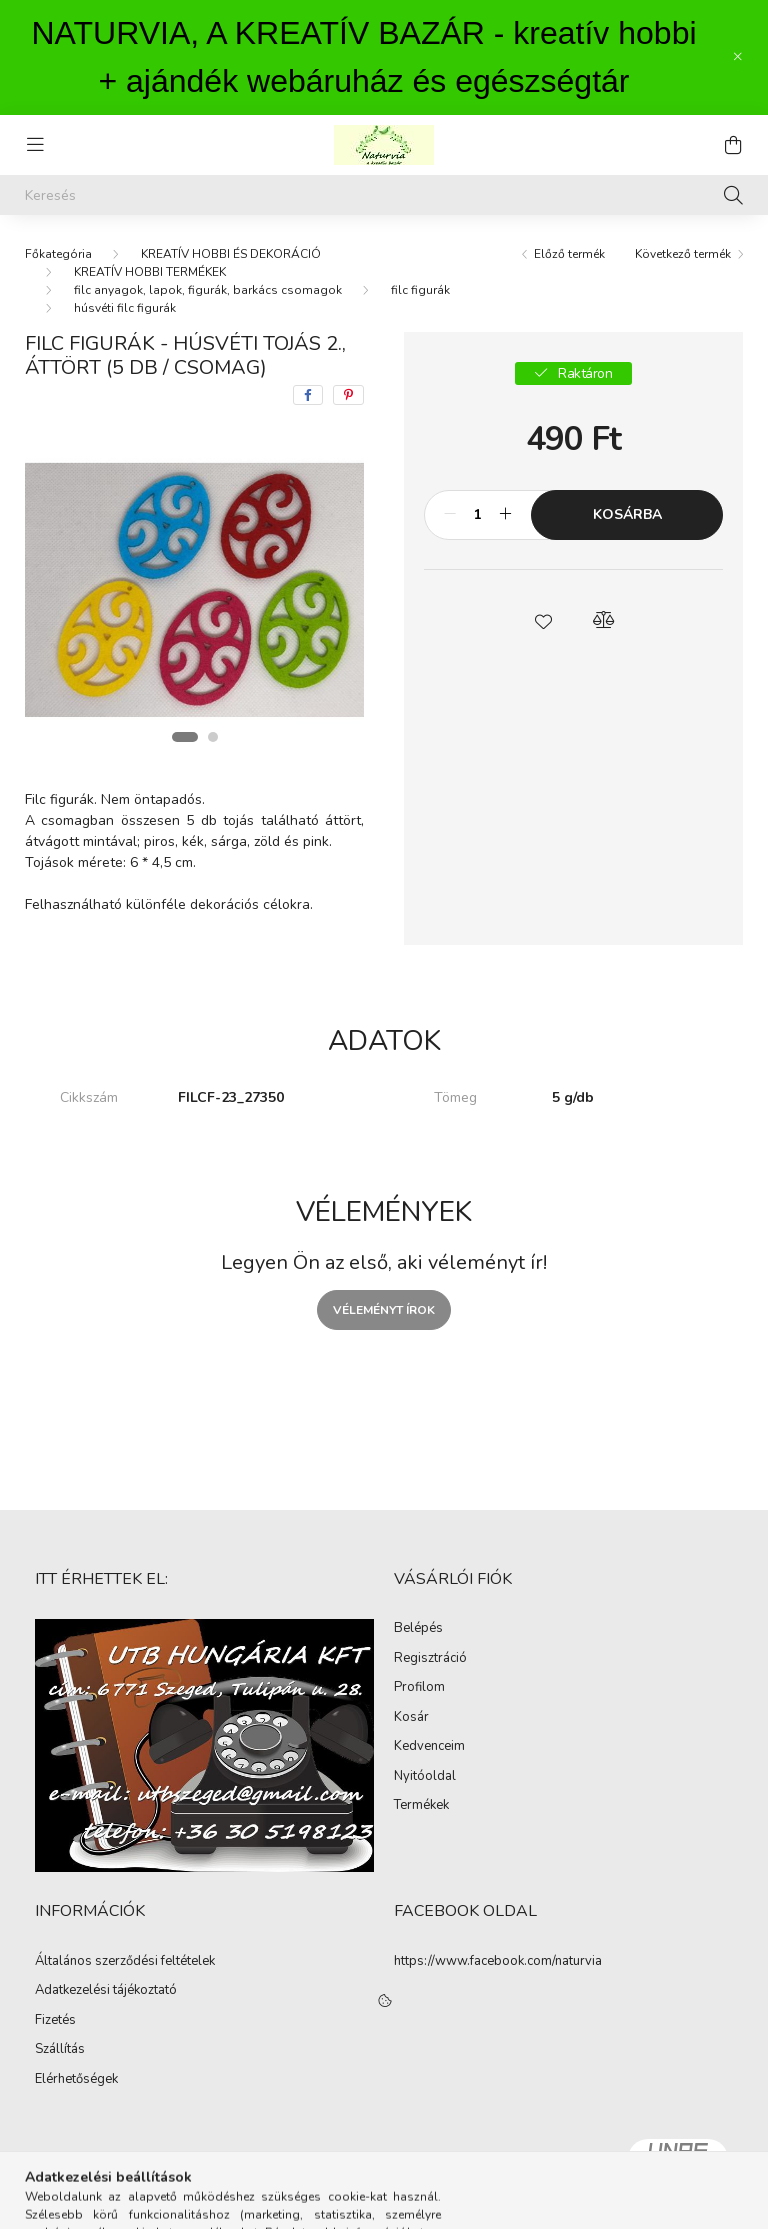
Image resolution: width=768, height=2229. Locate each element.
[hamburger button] (35, 145)
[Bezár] (738, 57)
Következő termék (683, 254)
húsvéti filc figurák (125, 308)
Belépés (418, 1629)
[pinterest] (348, 395)
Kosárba (627, 514)
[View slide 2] (213, 737)
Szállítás (60, 2050)
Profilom (419, 1688)
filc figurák (420, 290)
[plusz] (505, 515)
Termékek (421, 1806)
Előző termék (569, 254)
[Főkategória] (58, 254)
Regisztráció (430, 1659)
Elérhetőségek (76, 2080)
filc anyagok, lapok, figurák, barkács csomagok (208, 290)
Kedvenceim (429, 1747)
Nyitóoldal (425, 1777)
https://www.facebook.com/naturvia (498, 1961)
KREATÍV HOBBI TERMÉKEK (150, 272)
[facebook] (308, 395)
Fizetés (55, 2021)
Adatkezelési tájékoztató (106, 1991)
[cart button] (733, 145)
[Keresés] (384, 195)
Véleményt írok (384, 1310)
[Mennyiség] (477, 515)
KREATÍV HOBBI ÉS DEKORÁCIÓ (231, 254)
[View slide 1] (185, 737)
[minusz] (450, 515)
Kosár (411, 1718)
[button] (544, 620)
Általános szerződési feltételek (125, 1962)
